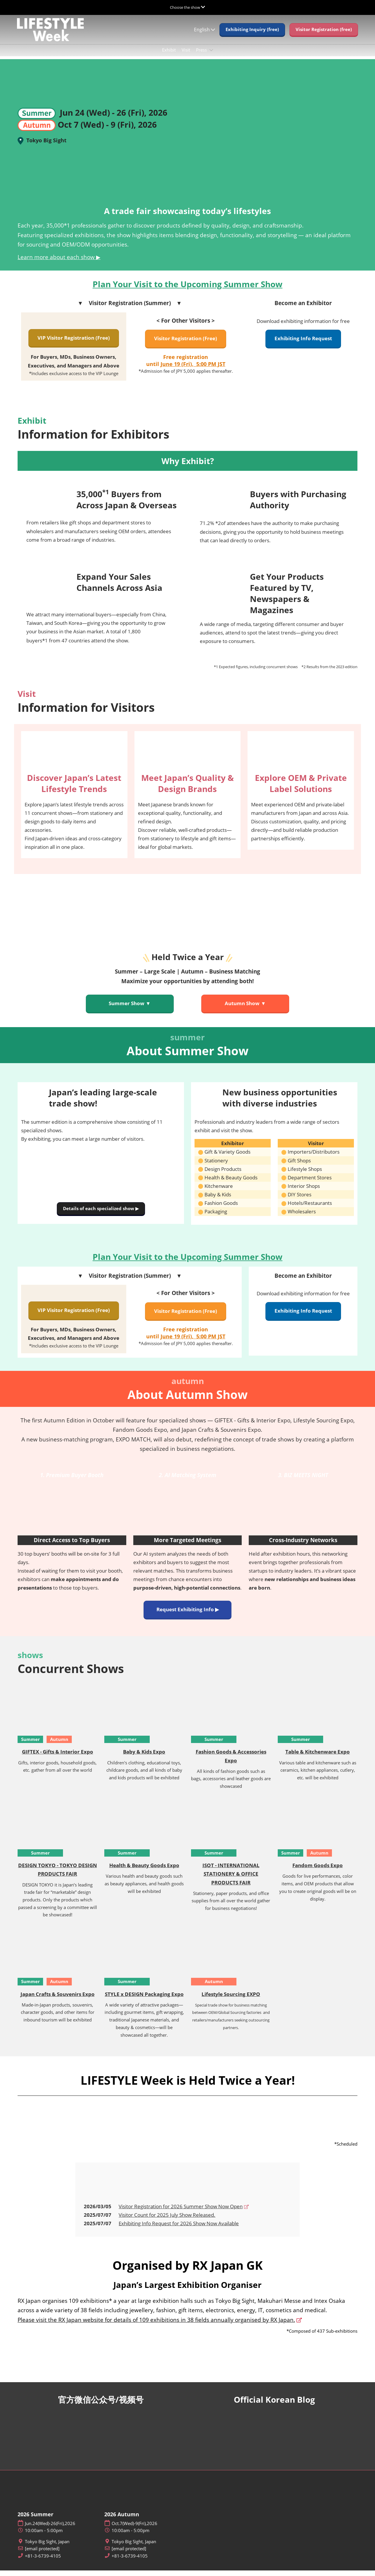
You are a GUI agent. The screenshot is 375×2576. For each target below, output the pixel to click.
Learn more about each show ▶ (59, 262)
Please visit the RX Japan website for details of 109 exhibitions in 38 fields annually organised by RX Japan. (156, 2325)
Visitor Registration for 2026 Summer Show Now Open (181, 2212)
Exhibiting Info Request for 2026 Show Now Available (179, 2229)
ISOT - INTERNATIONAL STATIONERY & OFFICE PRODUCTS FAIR (231, 1879)
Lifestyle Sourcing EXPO (231, 1999)
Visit (186, 55)
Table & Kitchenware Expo (317, 1757)
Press (202, 55)
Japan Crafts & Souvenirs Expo (58, 1999)
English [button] (204, 35)
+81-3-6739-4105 (43, 2561)
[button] (252, 35)
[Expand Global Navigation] (187, 7)
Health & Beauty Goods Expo (144, 1870)
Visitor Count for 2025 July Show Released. (167, 2220)
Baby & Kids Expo (144, 1757)
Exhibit (169, 55)
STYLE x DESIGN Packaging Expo (144, 1999)
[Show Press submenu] (211, 56)
